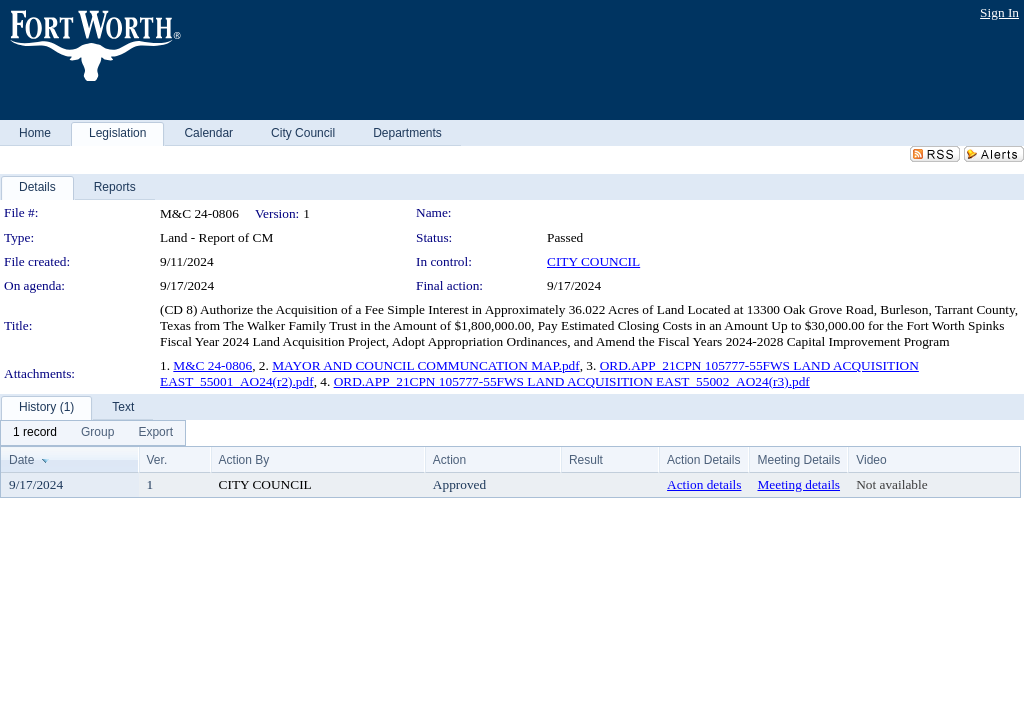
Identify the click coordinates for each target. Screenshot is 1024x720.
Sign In (999, 12)
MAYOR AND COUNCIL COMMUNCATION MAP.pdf (425, 365)
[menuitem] (35, 433)
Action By (244, 460)
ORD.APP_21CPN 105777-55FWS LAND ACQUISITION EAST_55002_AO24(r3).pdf (572, 381)
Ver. (157, 460)
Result (586, 460)
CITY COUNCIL (593, 261)
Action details (704, 484)
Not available (891, 484)
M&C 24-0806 (212, 365)
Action (449, 460)
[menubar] (93, 433)
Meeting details (798, 484)
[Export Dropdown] (155, 433)
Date (21, 460)
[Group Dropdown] (97, 433)
